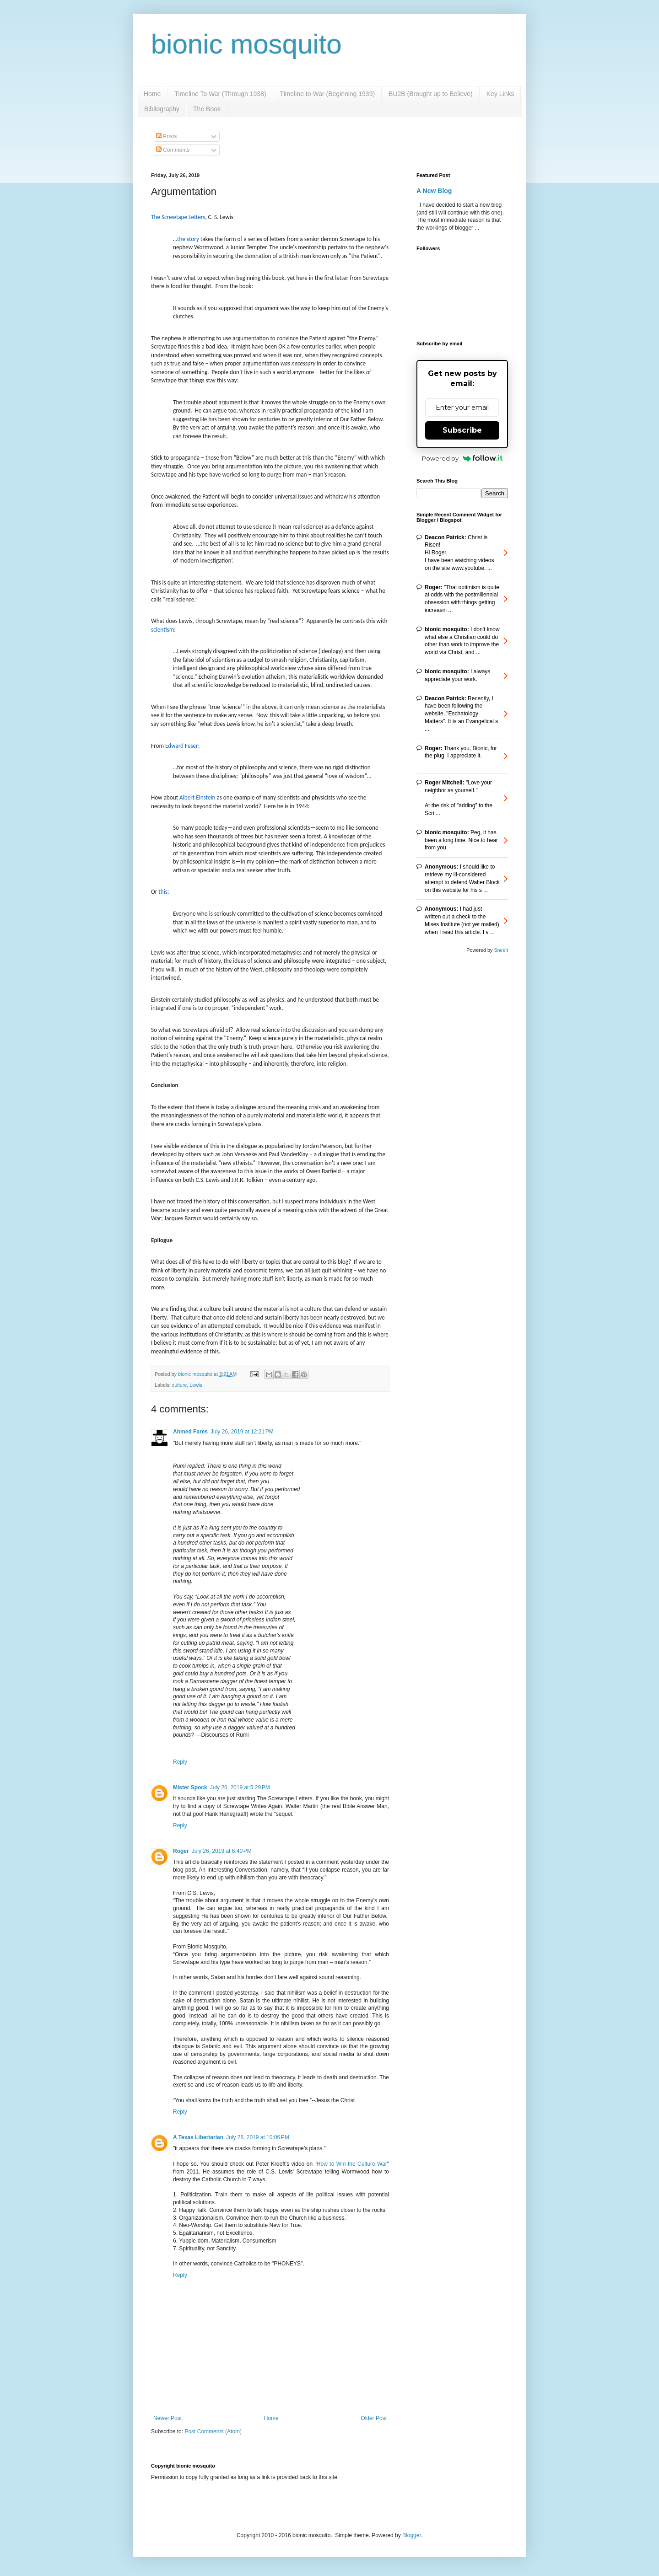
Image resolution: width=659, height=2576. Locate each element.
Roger (181, 1851)
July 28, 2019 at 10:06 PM (257, 2137)
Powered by (462, 458)
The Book (207, 109)
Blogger (411, 2535)
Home (152, 93)
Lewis (195, 1385)
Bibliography (161, 109)
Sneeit (501, 950)
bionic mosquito (246, 44)
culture (179, 1385)
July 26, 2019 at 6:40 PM (222, 1851)
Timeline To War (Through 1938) (220, 93)
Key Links (500, 93)
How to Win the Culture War (352, 2164)
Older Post (374, 2418)
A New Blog (434, 190)
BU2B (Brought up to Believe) (431, 93)
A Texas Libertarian (198, 2137)
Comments (172, 150)
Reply (180, 1762)
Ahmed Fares (190, 1431)
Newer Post (167, 2418)
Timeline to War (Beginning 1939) (327, 93)
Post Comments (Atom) (213, 2431)
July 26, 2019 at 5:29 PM (240, 1787)
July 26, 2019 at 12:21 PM (242, 1431)
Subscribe (462, 430)
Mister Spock (190, 1787)
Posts (166, 136)
